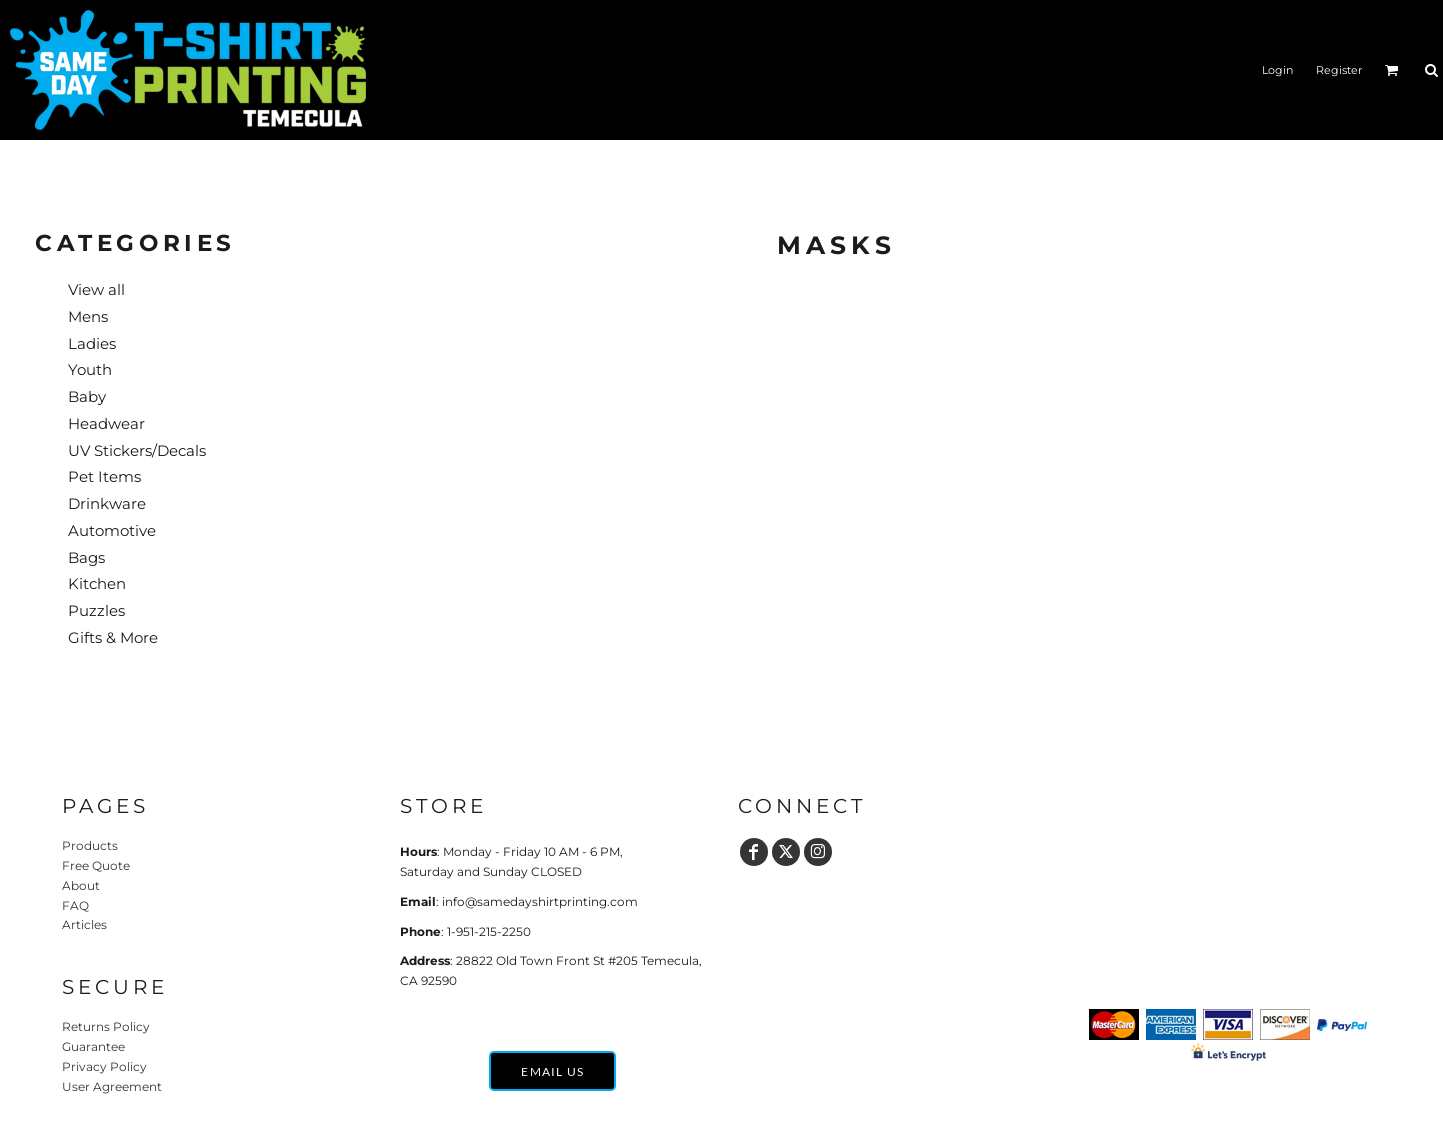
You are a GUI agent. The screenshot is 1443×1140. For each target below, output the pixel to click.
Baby (87, 396)
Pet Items (104, 476)
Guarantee (93, 1046)
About (81, 885)
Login (1277, 70)
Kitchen (97, 583)
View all (96, 289)
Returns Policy (106, 1026)
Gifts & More (113, 637)
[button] (1392, 70)
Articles (84, 924)
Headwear (106, 423)
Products (90, 845)
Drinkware (107, 503)
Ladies (92, 343)
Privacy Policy (104, 1066)
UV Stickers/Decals (137, 450)
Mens (88, 316)
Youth (90, 369)
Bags (86, 557)
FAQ (75, 905)
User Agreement (112, 1086)
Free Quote (96, 865)
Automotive (112, 530)
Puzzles (96, 610)
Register (1339, 70)
